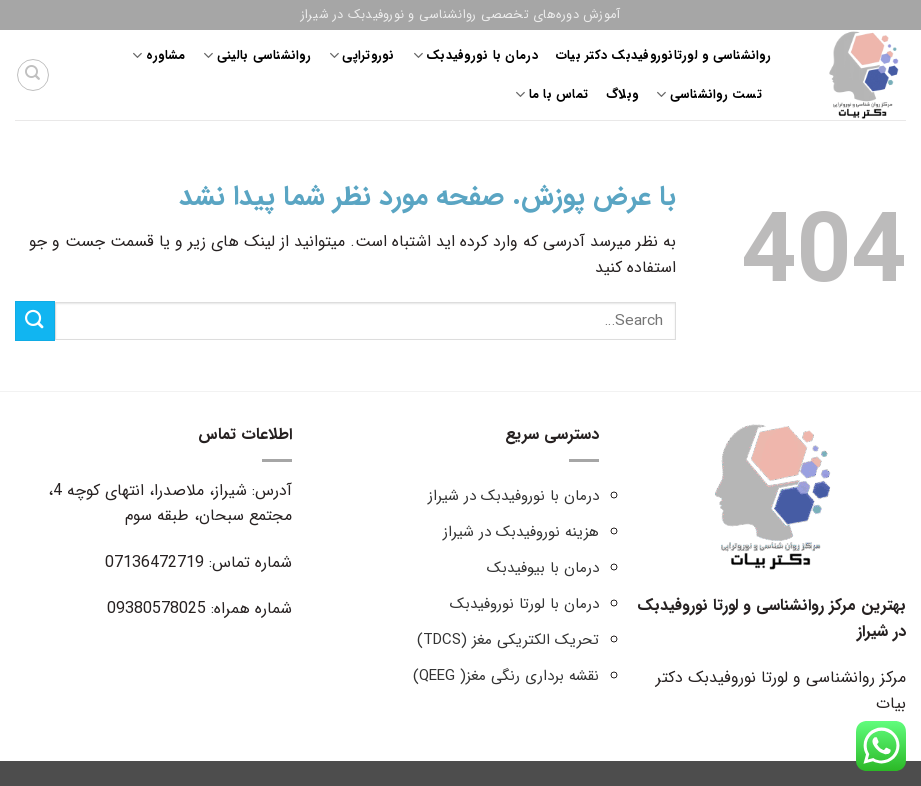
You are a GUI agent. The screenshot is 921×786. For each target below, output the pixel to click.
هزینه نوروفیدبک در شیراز (521, 532)
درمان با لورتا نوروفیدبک (524, 604)
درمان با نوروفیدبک (475, 56)
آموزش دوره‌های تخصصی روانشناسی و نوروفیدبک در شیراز (461, 15)
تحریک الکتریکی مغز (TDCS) (508, 640)
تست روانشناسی (709, 95)
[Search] (33, 75)
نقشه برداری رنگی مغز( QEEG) (506, 676)
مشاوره (158, 56)
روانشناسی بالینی (257, 56)
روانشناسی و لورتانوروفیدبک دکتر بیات (663, 56)
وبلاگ (622, 95)
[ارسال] (35, 320)
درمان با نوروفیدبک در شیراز (513, 496)
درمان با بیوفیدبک (543, 568)
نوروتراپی (362, 56)
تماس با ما (551, 95)
